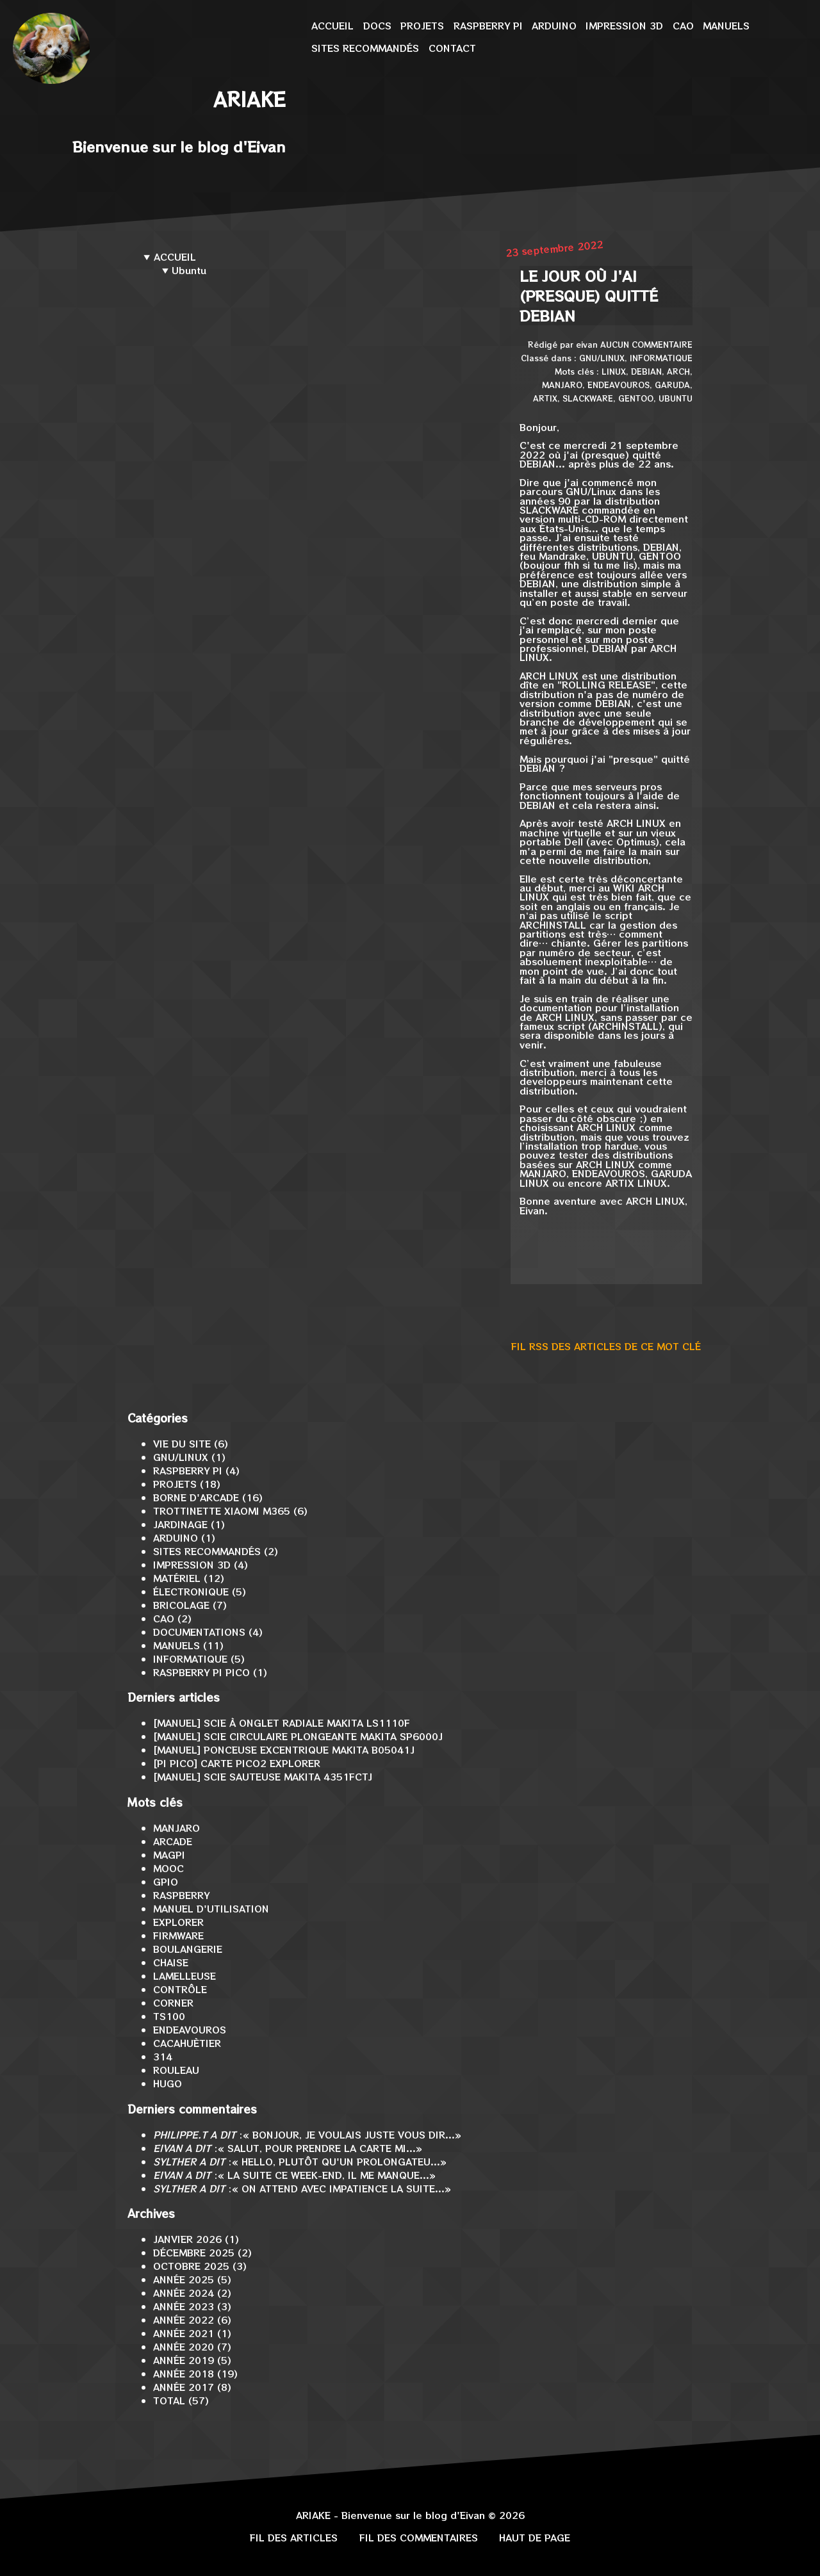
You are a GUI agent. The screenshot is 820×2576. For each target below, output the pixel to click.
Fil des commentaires (418, 2537)
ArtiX (545, 398)
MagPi (169, 1854)
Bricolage (181, 1604)
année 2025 (183, 2279)
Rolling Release (606, 684)
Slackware (587, 398)
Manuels (726, 25)
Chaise (170, 1962)
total (170, 2400)
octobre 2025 (191, 2265)
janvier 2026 (187, 2239)
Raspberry (181, 1895)
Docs (377, 25)
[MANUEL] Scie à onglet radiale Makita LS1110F (281, 1722)
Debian (646, 371)
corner (173, 2002)
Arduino (554, 25)
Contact (452, 47)
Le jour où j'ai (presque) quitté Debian (589, 295)
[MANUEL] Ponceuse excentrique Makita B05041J (283, 1749)
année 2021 (183, 2333)
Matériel (177, 1578)
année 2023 (183, 2306)
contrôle (180, 1989)
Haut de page (534, 2537)
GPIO (165, 1881)
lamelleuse (184, 1975)
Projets (422, 25)
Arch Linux (549, 675)
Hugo (167, 2083)
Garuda (672, 384)
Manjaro (562, 384)
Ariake (249, 99)
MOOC (168, 1868)
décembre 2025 (193, 2252)
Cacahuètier (187, 2043)
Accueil (332, 25)
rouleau (176, 2069)
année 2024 (183, 2292)
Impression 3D (624, 25)
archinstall (553, 924)
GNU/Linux (602, 357)
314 (162, 2056)
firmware (178, 1935)
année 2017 (183, 2386)
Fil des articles (294, 2537)
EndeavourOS (618, 384)
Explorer (178, 1921)
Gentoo (635, 398)
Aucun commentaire (646, 344)
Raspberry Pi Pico (201, 1672)
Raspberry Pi (488, 25)
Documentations (199, 1631)
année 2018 (183, 2373)
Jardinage (180, 1524)
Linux (614, 371)
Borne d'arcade (196, 1497)
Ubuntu (676, 398)
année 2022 (183, 2319)
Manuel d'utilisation (211, 1908)
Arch (678, 371)
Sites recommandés (365, 47)
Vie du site (182, 1443)
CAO (683, 25)
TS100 (169, 2016)
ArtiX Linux (636, 1182)
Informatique (661, 357)
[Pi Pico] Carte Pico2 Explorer (236, 1763)
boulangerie (187, 1948)
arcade (172, 1841)
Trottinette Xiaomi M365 (221, 1510)
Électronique (191, 1591)
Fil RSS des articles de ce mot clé (606, 1346)
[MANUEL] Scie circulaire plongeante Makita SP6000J (298, 1736)
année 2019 (183, 2360)
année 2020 (183, 2346)
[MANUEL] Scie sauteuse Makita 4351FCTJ (262, 1776)
